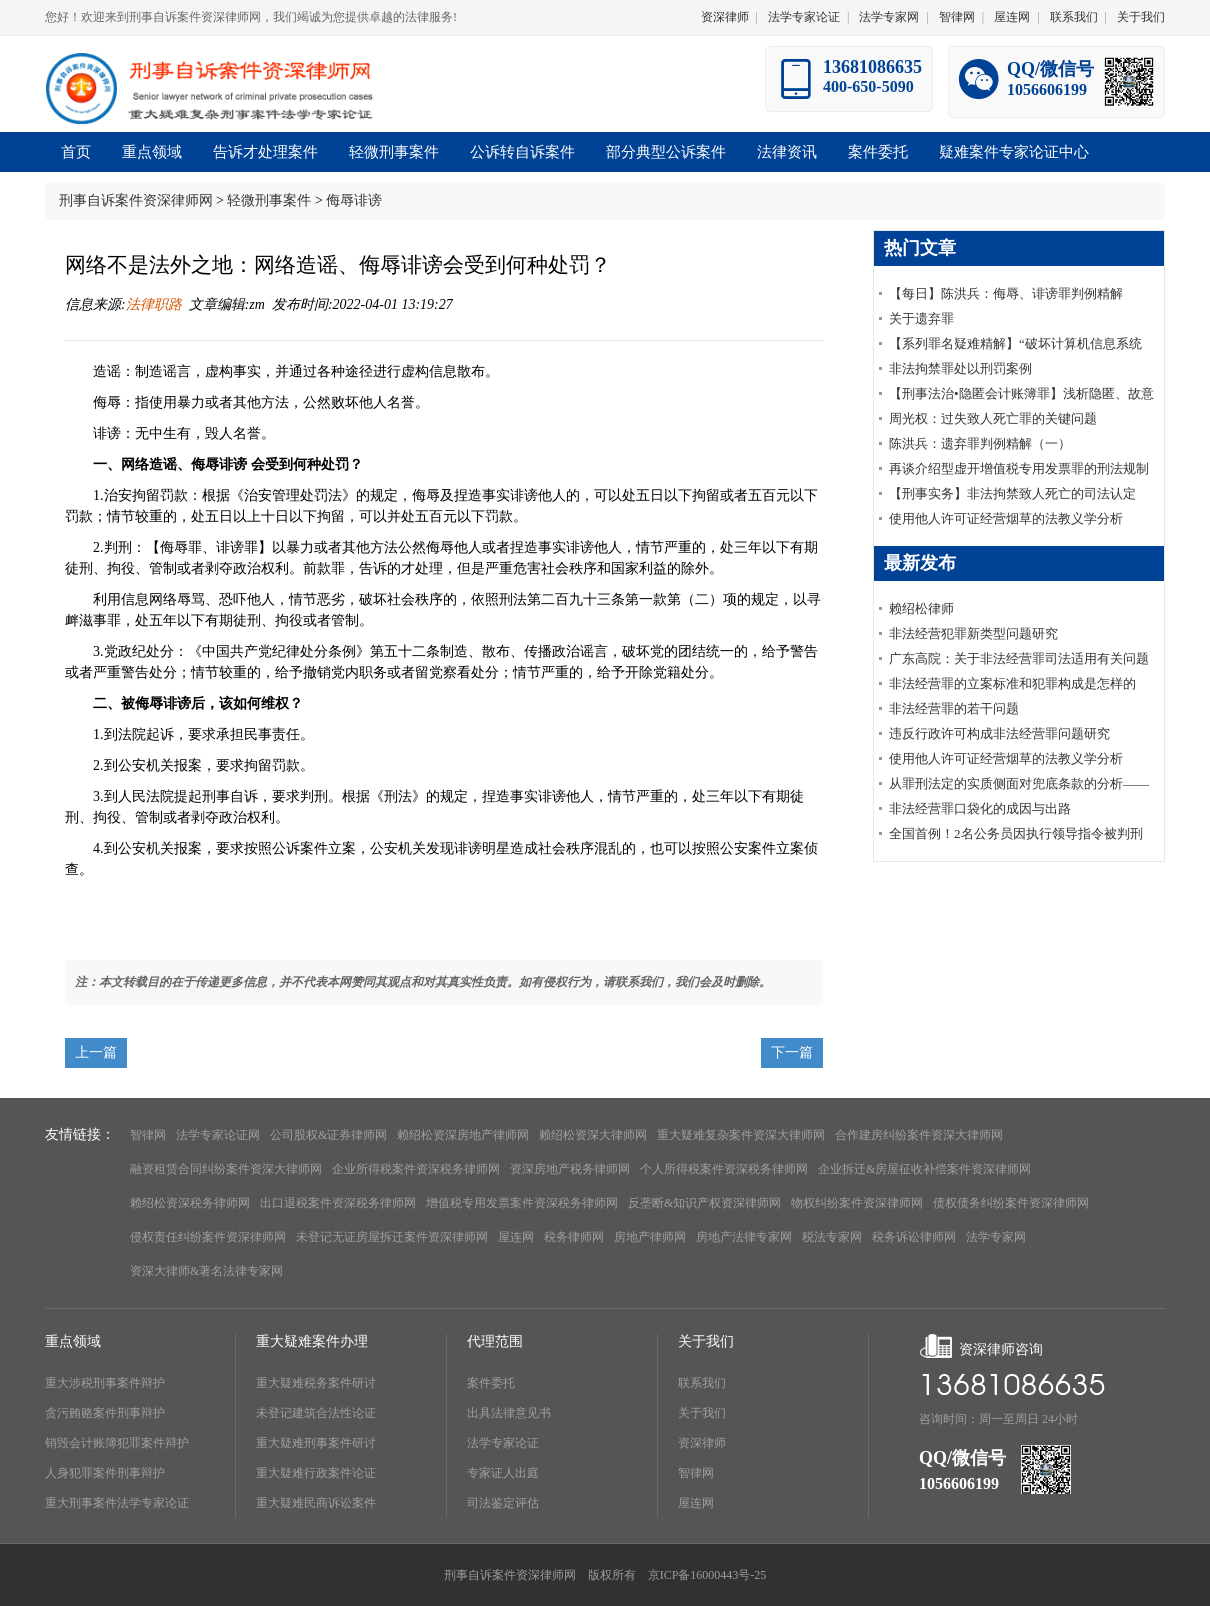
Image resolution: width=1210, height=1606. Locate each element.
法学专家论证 (804, 17)
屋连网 (1012, 17)
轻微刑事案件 (269, 200)
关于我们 (1141, 17)
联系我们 (1074, 17)
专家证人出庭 (503, 1473)
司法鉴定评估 (503, 1503)
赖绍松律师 (921, 608)
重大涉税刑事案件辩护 (105, 1383)
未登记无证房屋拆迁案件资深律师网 (392, 1237)
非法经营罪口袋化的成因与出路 (980, 808)
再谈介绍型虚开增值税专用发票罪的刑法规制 (1019, 468)
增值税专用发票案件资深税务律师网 (522, 1203)
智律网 (957, 17)
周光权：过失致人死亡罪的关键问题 (993, 418)
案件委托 (491, 1383)
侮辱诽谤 (354, 200)
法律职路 (154, 304)
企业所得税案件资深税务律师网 (416, 1169)
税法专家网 (832, 1237)
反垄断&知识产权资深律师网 (704, 1203)
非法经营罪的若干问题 (954, 708)
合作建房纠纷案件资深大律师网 (919, 1135)
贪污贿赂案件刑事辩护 (105, 1413)
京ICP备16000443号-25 (707, 1575)
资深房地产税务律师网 (570, 1169)
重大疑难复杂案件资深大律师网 (741, 1135)
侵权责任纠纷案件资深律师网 (208, 1237)
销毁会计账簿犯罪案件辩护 (117, 1443)
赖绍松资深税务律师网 (190, 1203)
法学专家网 (889, 17)
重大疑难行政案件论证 (316, 1473)
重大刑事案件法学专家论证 (117, 1503)
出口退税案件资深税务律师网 (338, 1203)
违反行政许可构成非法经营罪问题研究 (999, 733)
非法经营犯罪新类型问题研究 (973, 633)
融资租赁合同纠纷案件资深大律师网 (226, 1169)
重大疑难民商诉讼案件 (316, 1503)
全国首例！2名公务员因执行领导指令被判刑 (1016, 833)
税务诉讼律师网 (914, 1237)
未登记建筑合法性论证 (316, 1413)
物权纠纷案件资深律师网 (857, 1203)
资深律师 (725, 17)
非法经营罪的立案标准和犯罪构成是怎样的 (1012, 683)
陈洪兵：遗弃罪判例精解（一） (980, 443)
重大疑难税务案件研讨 (316, 1383)
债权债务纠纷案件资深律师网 (1011, 1203)
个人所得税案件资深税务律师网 (724, 1169)
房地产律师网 (650, 1237)
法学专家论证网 (218, 1135)
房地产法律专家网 (744, 1237)
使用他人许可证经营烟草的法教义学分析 (1006, 518)
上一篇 (96, 1052)
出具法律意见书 (509, 1413)
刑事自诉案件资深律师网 (136, 200)
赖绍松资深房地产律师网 (463, 1135)
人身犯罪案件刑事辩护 (105, 1473)
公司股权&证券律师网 (328, 1135)
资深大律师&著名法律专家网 (206, 1271)
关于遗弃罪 (921, 318)
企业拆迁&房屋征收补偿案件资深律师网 (924, 1169)
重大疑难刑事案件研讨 (316, 1443)
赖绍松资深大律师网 (593, 1135)
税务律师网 (574, 1237)
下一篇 (792, 1052)
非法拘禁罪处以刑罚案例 (960, 368)
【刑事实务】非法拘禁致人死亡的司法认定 (1012, 493)
